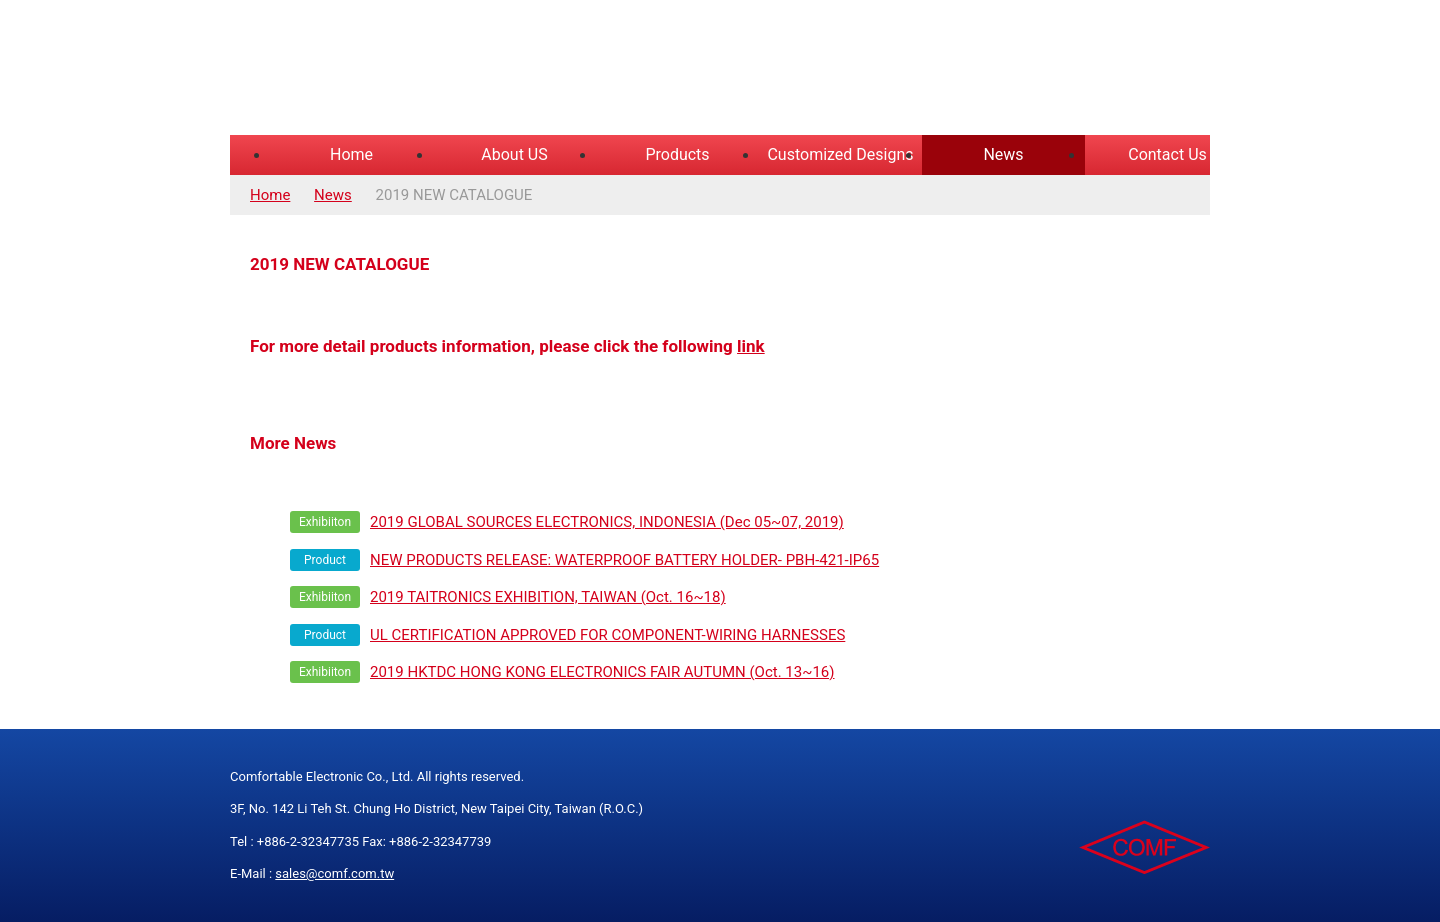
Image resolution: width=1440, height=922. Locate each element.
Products (677, 154)
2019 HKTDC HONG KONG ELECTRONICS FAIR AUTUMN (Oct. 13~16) (602, 672)
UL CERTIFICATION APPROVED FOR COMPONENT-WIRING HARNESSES (607, 635)
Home (351, 154)
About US (514, 154)
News (1003, 154)
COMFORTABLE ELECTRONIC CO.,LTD (480, 70)
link (751, 346)
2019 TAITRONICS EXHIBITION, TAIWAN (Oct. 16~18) (548, 597)
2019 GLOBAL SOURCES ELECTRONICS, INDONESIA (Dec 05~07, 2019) (607, 522)
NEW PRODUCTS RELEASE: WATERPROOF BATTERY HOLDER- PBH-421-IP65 (624, 560)
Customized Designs (840, 154)
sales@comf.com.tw (334, 873)
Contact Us (1167, 154)
